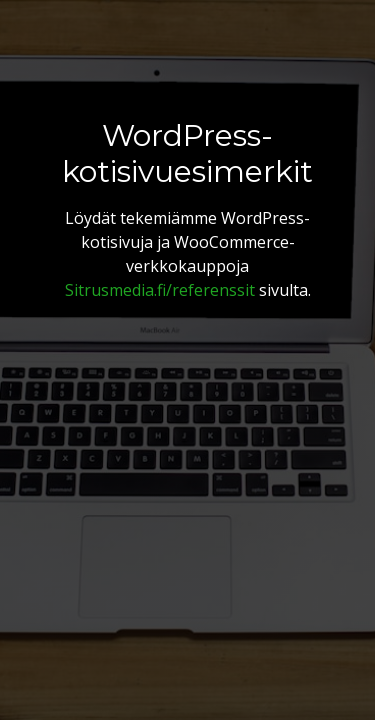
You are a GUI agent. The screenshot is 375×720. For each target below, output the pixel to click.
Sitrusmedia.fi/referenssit (160, 290)
